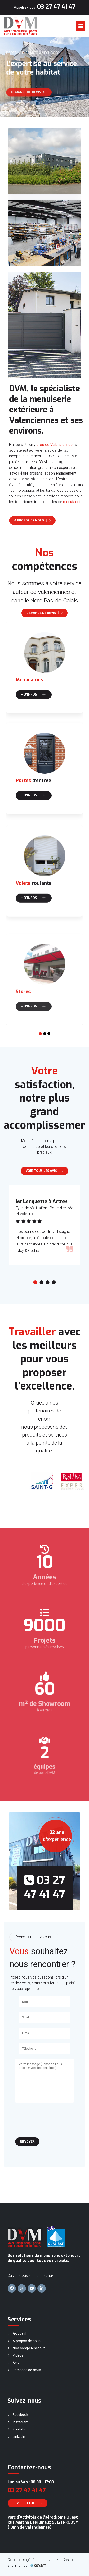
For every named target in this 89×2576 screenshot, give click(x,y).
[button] (40, 1033)
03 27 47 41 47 (34, 2493)
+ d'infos (34, 769)
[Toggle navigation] (80, 26)
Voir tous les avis (44, 1171)
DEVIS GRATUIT (34, 2500)
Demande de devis (44, 613)
